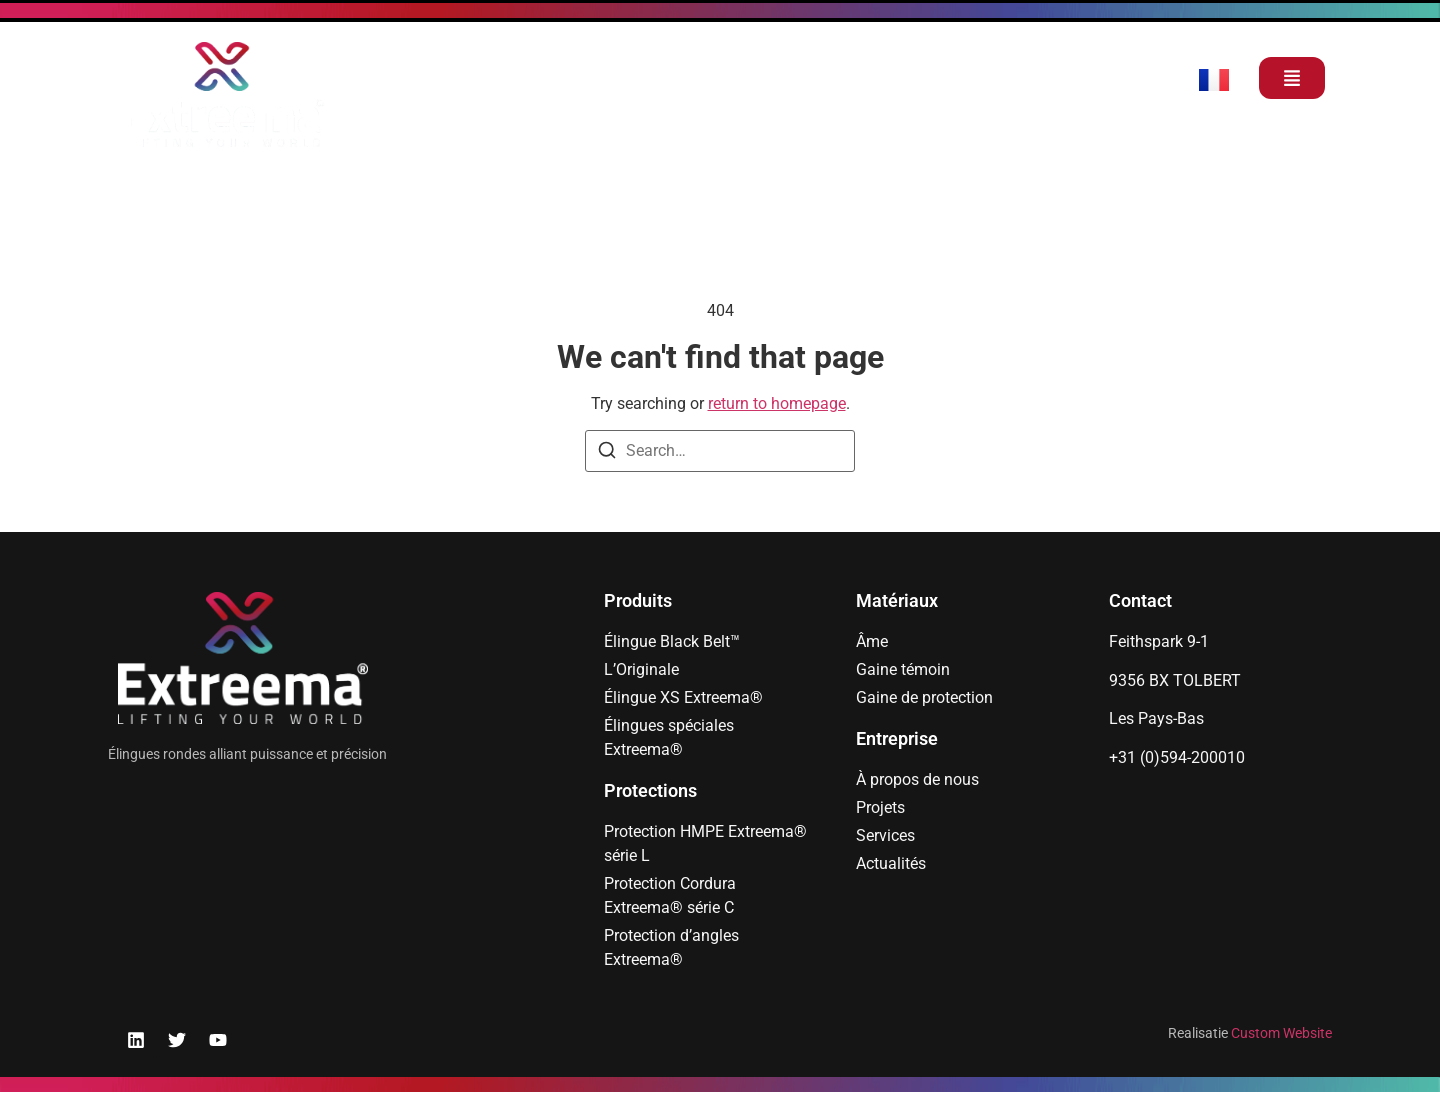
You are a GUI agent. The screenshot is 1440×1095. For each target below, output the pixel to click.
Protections (650, 790)
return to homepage (777, 403)
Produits (638, 600)
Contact (1140, 600)
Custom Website (1281, 1033)
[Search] (607, 453)
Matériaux (897, 600)
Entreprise (897, 738)
